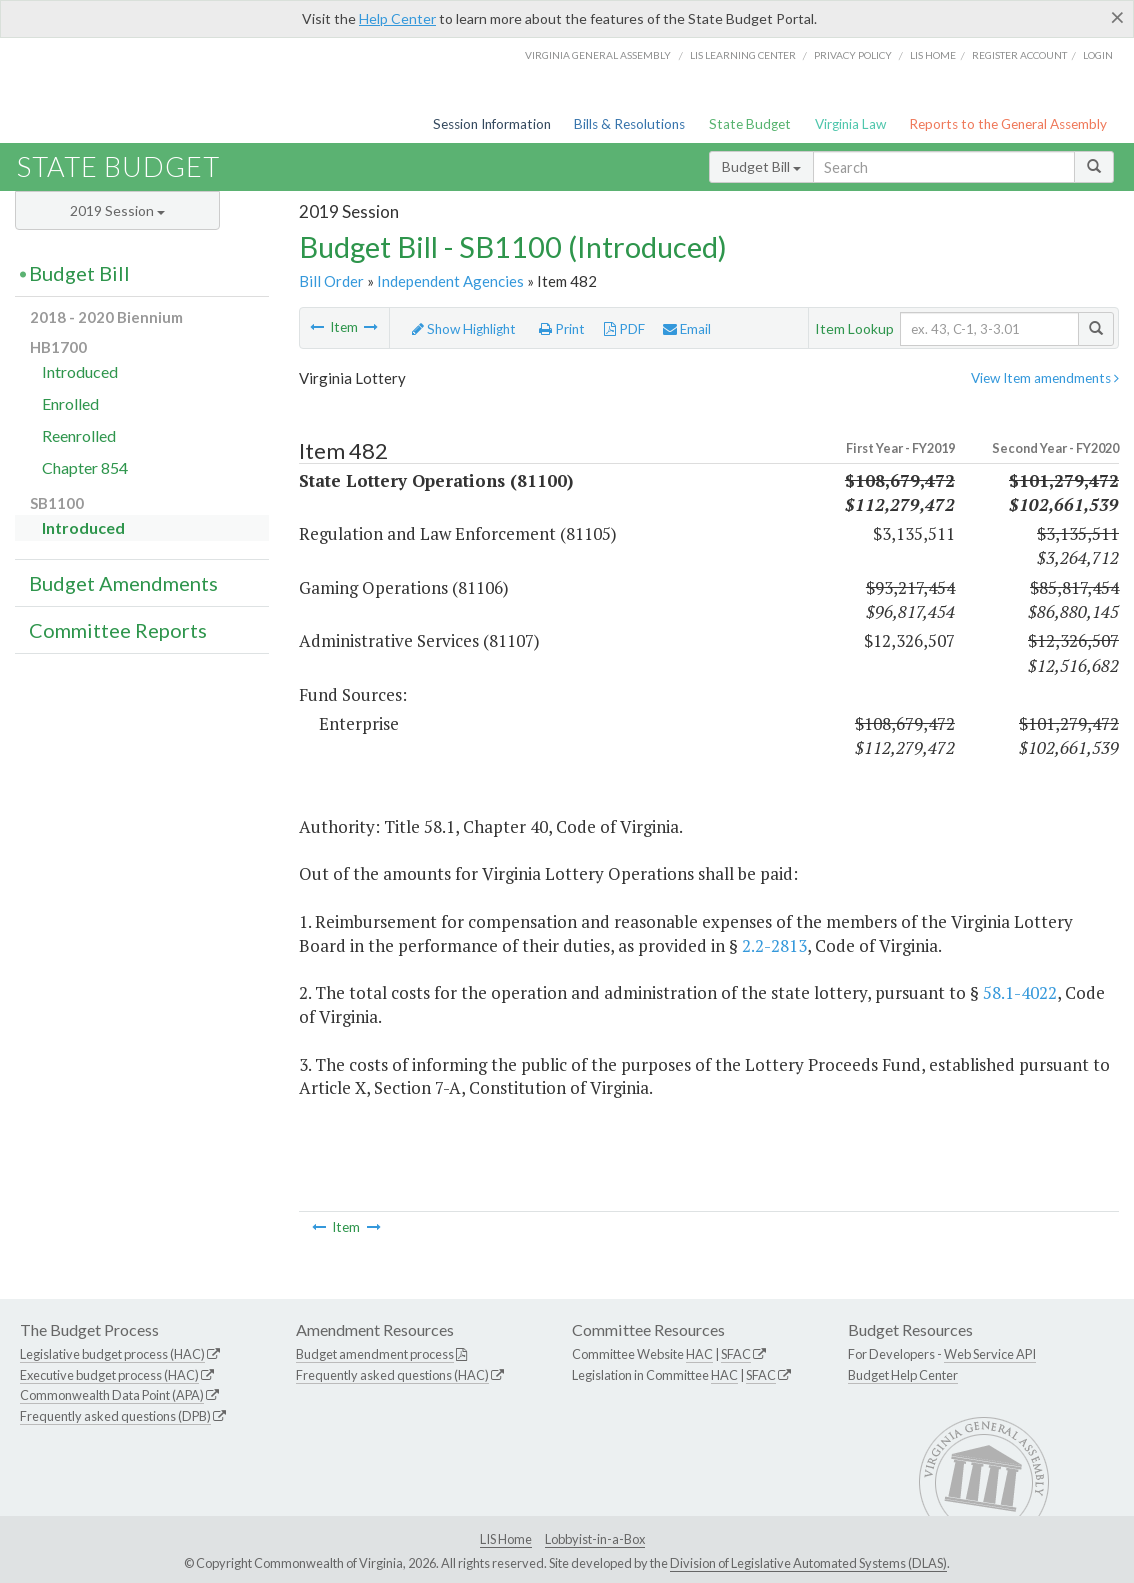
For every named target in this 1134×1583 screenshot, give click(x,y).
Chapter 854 (85, 467)
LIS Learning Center (743, 55)
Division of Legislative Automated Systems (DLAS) (808, 1563)
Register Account (1019, 55)
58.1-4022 (1020, 992)
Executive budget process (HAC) (109, 1375)
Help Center (397, 18)
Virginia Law (850, 124)
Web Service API (990, 1354)
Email (687, 329)
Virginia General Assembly (598, 55)
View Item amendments (1045, 378)
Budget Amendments (123, 583)
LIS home (933, 55)
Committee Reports (118, 630)
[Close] (1117, 17)
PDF (624, 329)
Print (562, 329)
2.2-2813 (774, 945)
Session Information (492, 124)
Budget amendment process (375, 1354)
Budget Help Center (903, 1375)
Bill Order (331, 281)
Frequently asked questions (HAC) (392, 1375)
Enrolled (70, 403)
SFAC (736, 1354)
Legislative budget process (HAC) (112, 1354)
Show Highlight (464, 329)
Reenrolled (79, 435)
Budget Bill (761, 166)
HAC (699, 1354)
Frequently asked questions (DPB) (115, 1416)
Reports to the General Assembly (1008, 124)
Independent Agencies (450, 281)
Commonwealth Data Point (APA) (112, 1395)
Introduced (80, 371)
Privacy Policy (853, 55)
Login (1098, 55)
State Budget (750, 124)
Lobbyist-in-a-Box (595, 1539)
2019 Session (117, 210)
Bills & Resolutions (629, 124)
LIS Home (506, 1539)
